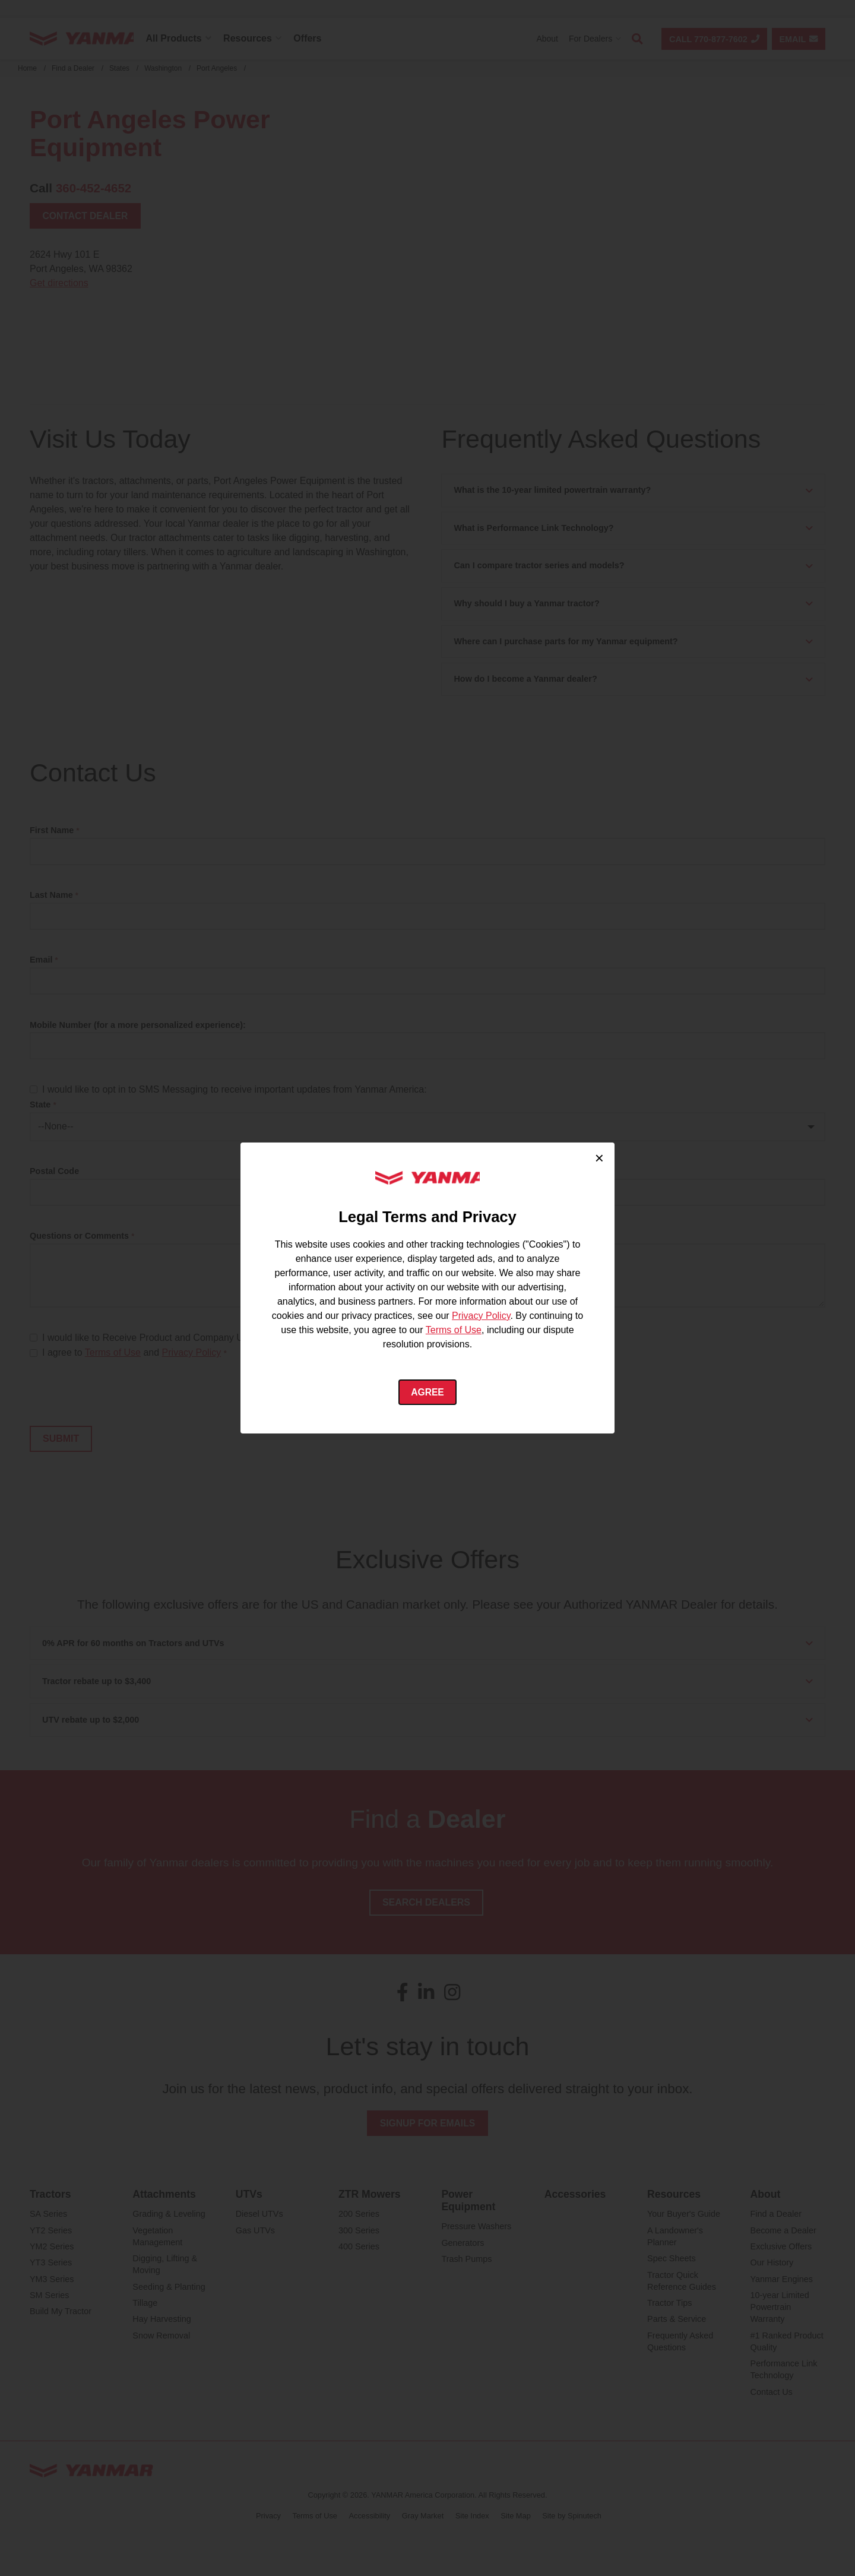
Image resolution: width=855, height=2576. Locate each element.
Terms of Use (454, 1329)
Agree (428, 1392)
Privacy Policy (481, 1315)
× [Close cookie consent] (599, 1157)
